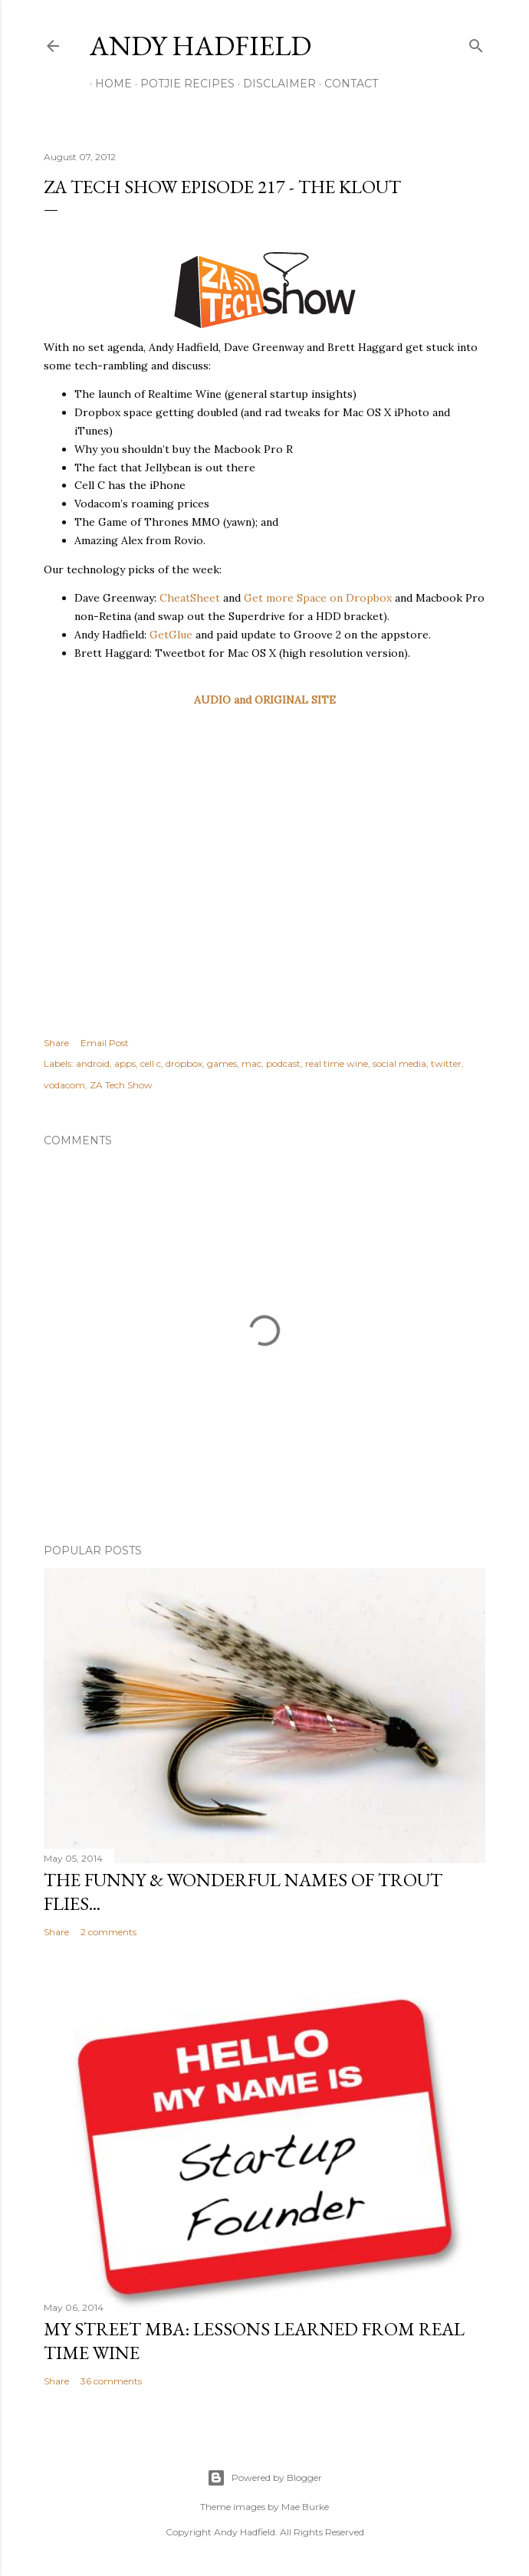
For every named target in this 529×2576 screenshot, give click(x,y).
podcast (283, 1063)
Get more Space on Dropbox (318, 598)
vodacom (64, 1085)
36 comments (111, 2381)
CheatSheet (189, 598)
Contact (346, 83)
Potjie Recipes (182, 83)
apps (125, 1063)
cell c (150, 1063)
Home (108, 83)
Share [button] (56, 1042)
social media (399, 1063)
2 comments (108, 1932)
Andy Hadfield (200, 46)
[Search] (476, 42)
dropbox (184, 1063)
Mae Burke (305, 2506)
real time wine (336, 1063)
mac (251, 1063)
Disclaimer (274, 83)
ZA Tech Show (121, 1085)
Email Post (104, 1042)
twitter (446, 1063)
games (222, 1063)
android (93, 1063)
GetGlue (171, 635)
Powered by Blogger (264, 2478)
